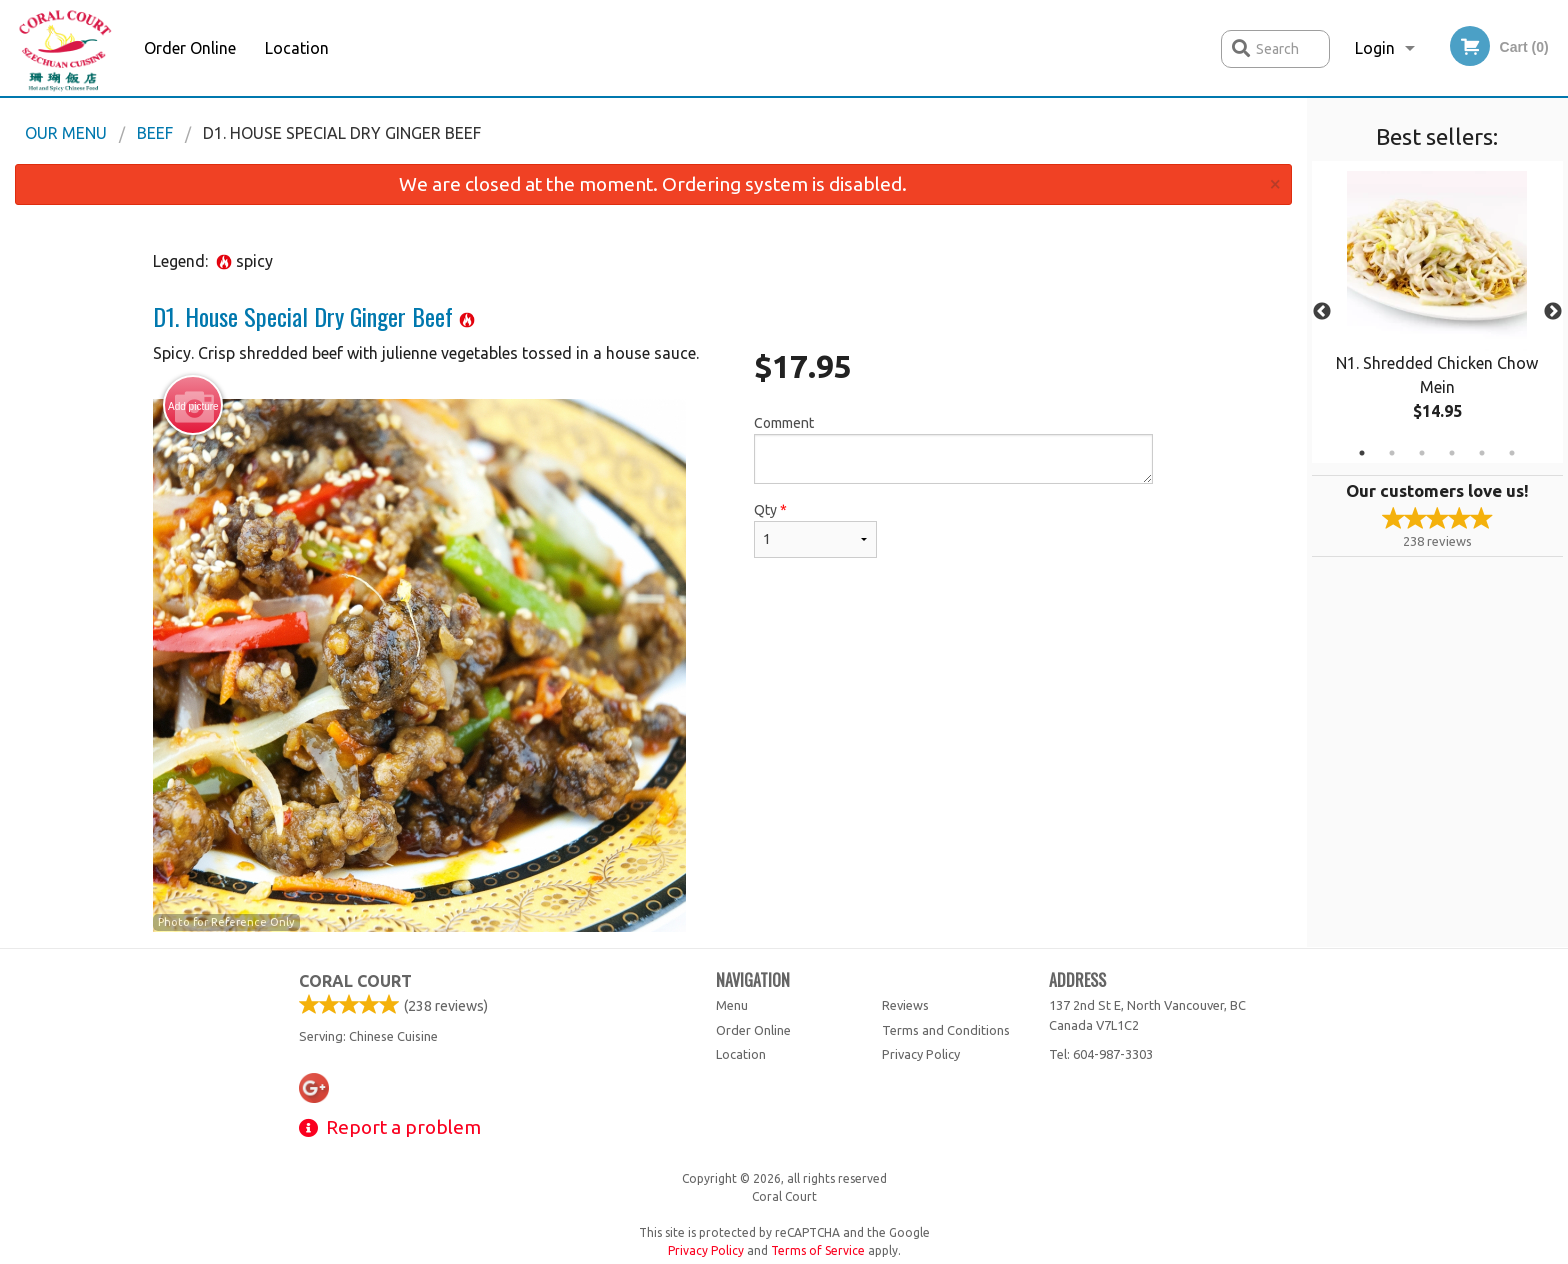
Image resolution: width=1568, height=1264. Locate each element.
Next (1553, 312)
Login (1375, 48)
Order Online (190, 48)
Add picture (193, 406)
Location (297, 48)
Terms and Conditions (946, 1030)
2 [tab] (1392, 453)
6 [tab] (1512, 453)
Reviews (905, 1005)
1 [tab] (1362, 453)
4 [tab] (1452, 453)
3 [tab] (1422, 453)
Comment (953, 449)
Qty (815, 530)
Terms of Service (818, 1250)
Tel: (1101, 1054)
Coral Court (355, 981)
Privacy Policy (921, 1054)
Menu (732, 1005)
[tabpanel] (1437, 312)
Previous (1322, 312)
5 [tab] (1482, 453)
